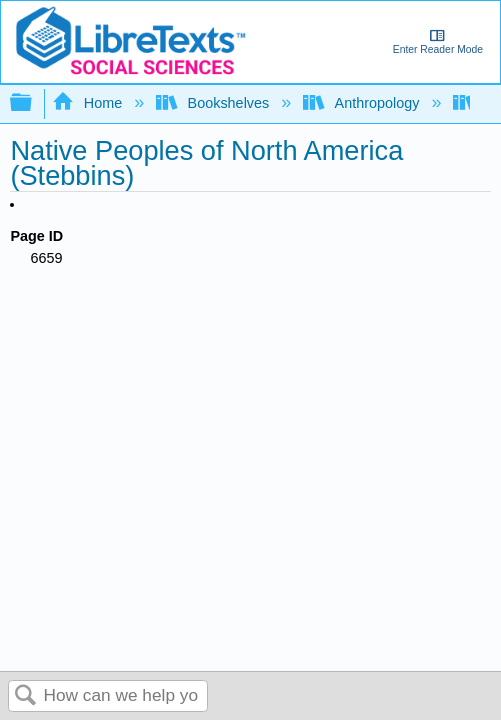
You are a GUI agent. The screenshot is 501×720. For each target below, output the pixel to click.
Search (26, 696)
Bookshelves (214, 103)
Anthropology (363, 103)
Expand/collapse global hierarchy (34, 103)
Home (89, 103)
